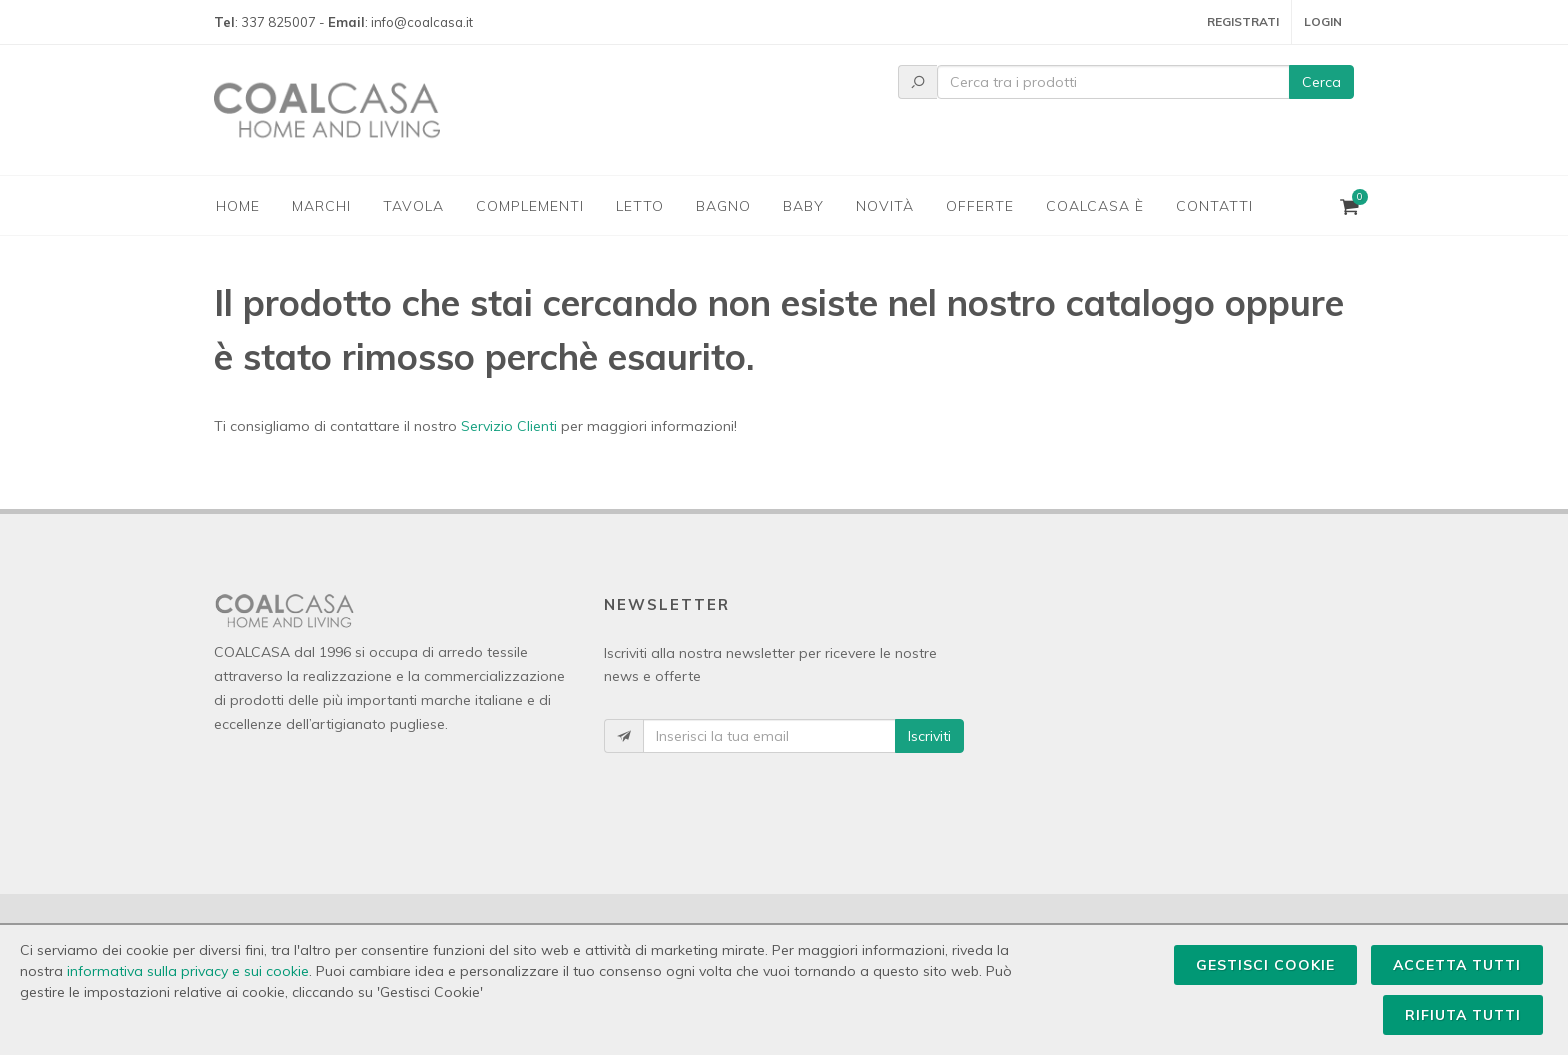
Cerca (1321, 82)
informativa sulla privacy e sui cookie (188, 971)
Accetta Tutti (1457, 965)
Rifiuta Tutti (1463, 1015)
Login (1323, 21)
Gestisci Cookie (1265, 965)
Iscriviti (929, 736)
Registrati (1243, 21)
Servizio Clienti (509, 426)
